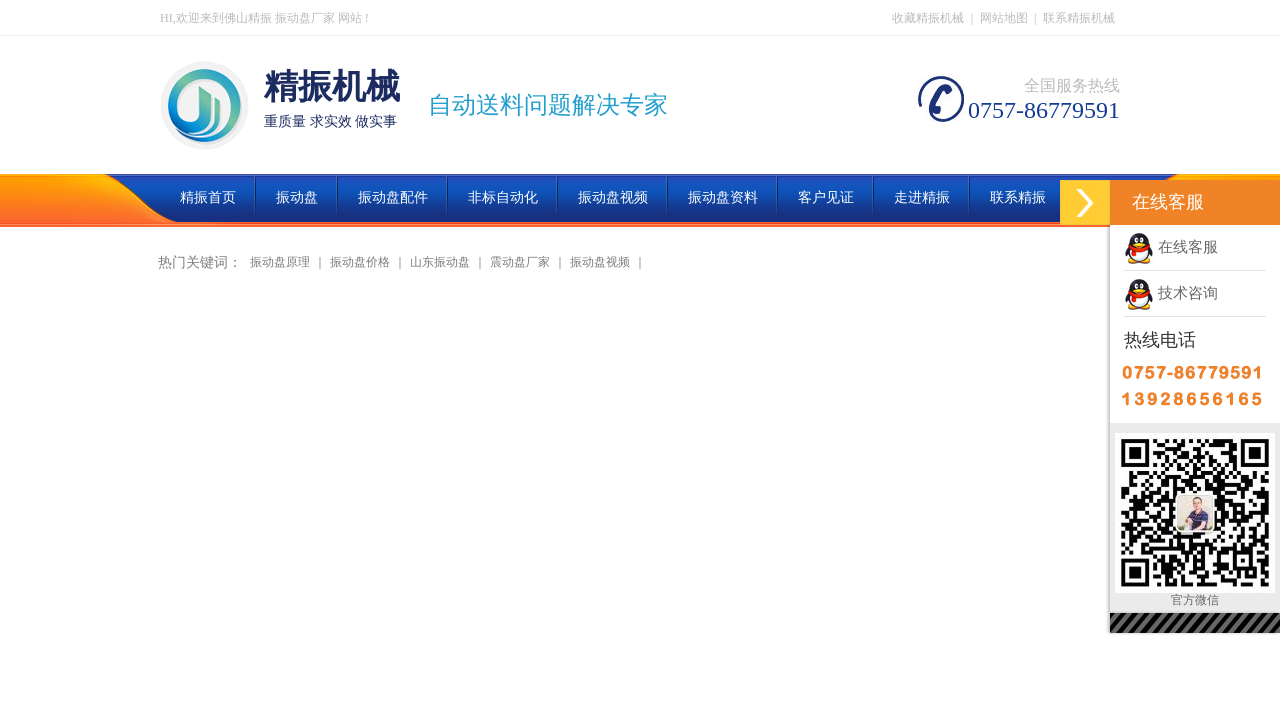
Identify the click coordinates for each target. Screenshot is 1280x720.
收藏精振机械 (928, 18)
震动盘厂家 (520, 262)
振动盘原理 (280, 262)
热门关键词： (200, 262)
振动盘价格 (360, 262)
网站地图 (1004, 18)
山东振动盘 (440, 262)
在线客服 (1171, 247)
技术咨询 (1171, 293)
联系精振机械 (1079, 18)
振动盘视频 (600, 262)
